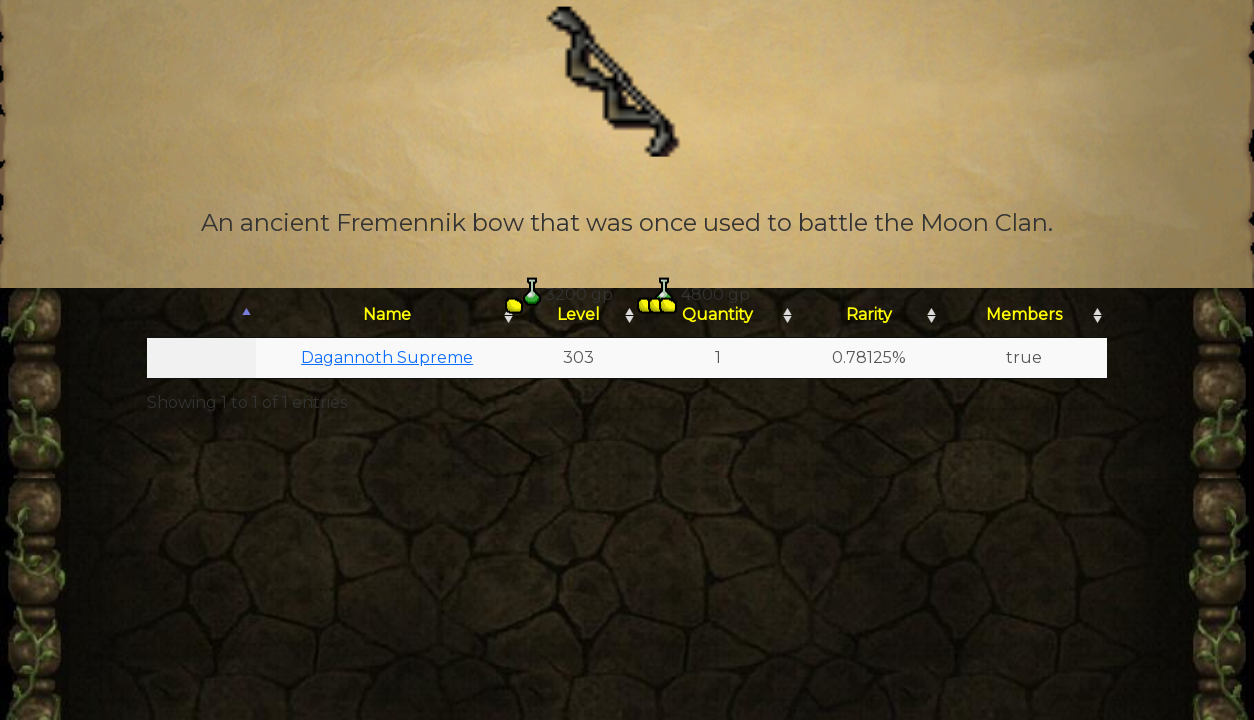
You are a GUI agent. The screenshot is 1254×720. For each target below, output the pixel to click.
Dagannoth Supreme (387, 357)
